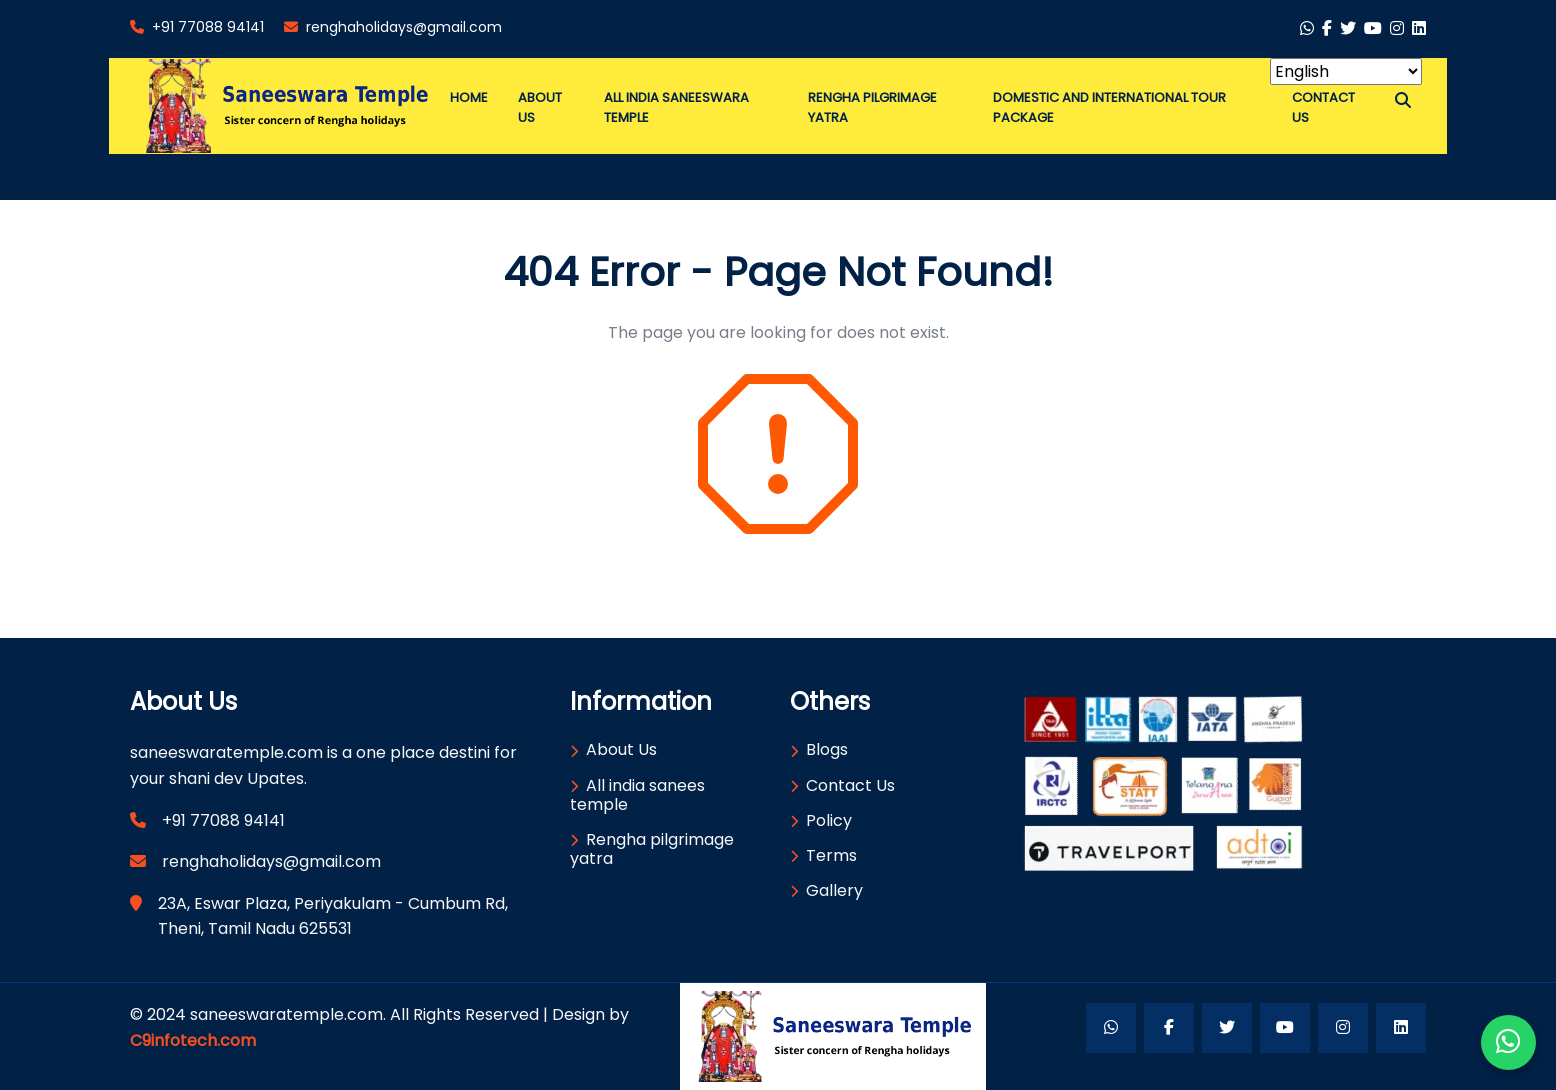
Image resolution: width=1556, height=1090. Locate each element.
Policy (829, 820)
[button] (1403, 101)
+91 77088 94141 (197, 27)
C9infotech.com (193, 1040)
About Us (621, 749)
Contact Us (850, 785)
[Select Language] (1346, 71)
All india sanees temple (637, 795)
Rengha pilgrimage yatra (652, 849)
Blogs (827, 749)
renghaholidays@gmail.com (393, 27)
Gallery (834, 890)
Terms (831, 855)
